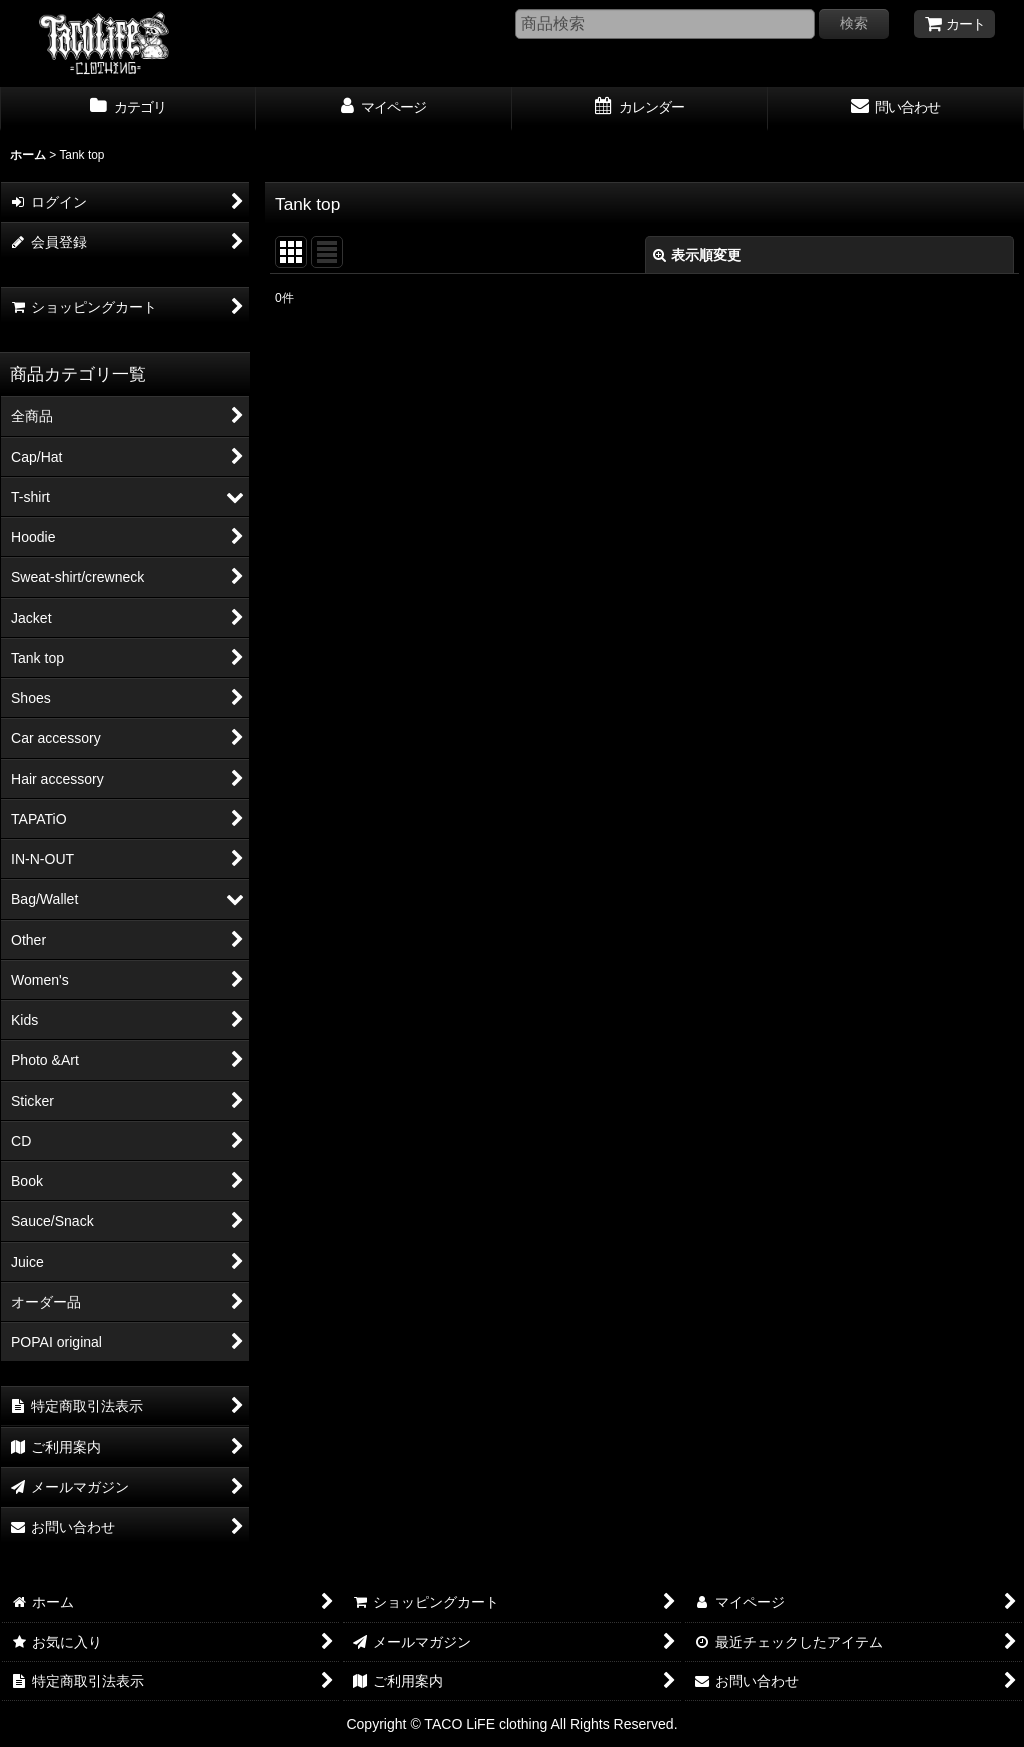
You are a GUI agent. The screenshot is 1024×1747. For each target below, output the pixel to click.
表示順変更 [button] (697, 255)
